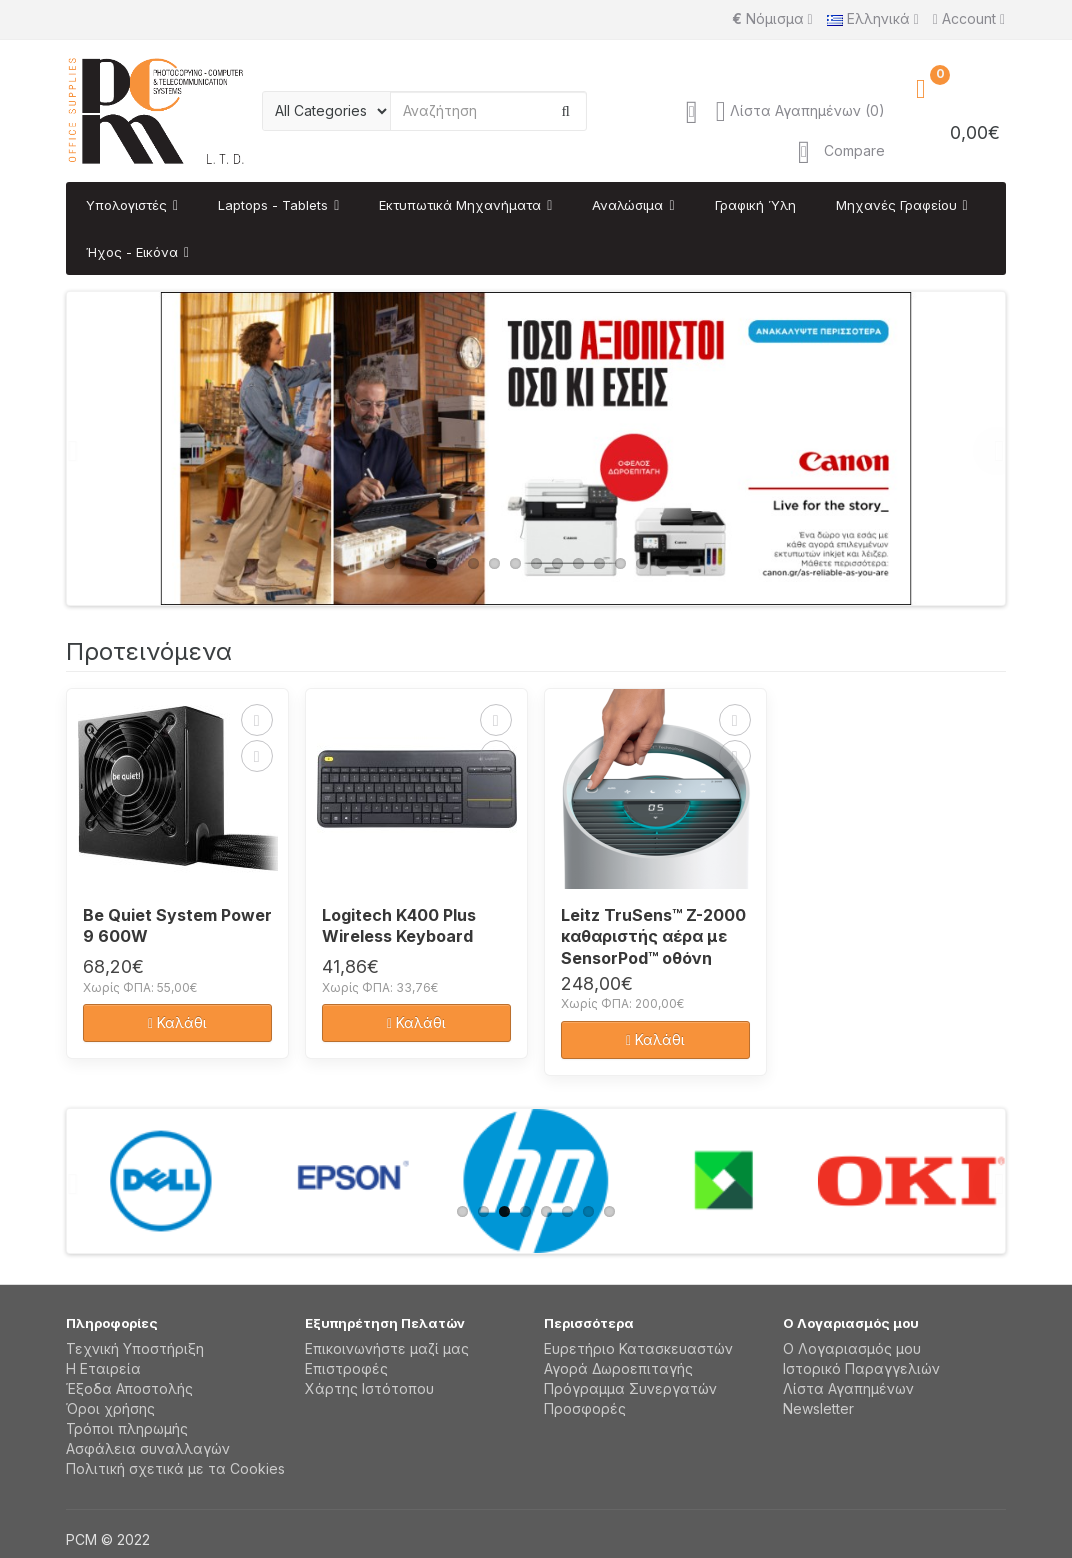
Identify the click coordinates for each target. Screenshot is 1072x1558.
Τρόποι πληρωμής (127, 1428)
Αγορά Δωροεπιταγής (618, 1368)
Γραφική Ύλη (755, 205)
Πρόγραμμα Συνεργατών (630, 1388)
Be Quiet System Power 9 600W (177, 926)
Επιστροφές (346, 1368)
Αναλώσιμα (627, 205)
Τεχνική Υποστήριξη (135, 1348)
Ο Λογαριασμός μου (852, 1348)
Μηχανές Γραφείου (896, 205)
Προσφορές (585, 1408)
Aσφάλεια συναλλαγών (148, 1448)
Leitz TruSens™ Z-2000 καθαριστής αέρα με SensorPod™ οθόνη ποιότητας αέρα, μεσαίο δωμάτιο (653, 935)
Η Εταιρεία (103, 1368)
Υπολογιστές (126, 205)
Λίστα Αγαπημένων (848, 1388)
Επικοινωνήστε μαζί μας (387, 1348)
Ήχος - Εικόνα (132, 252)
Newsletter (818, 1408)
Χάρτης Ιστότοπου (369, 1388)
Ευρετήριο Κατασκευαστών (638, 1348)
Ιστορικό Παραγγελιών (861, 1368)
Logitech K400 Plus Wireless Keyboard (399, 926)
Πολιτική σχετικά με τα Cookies (175, 1468)
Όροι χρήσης (110, 1408)
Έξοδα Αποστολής (129, 1388)
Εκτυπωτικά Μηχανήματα (460, 205)
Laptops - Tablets (273, 205)
